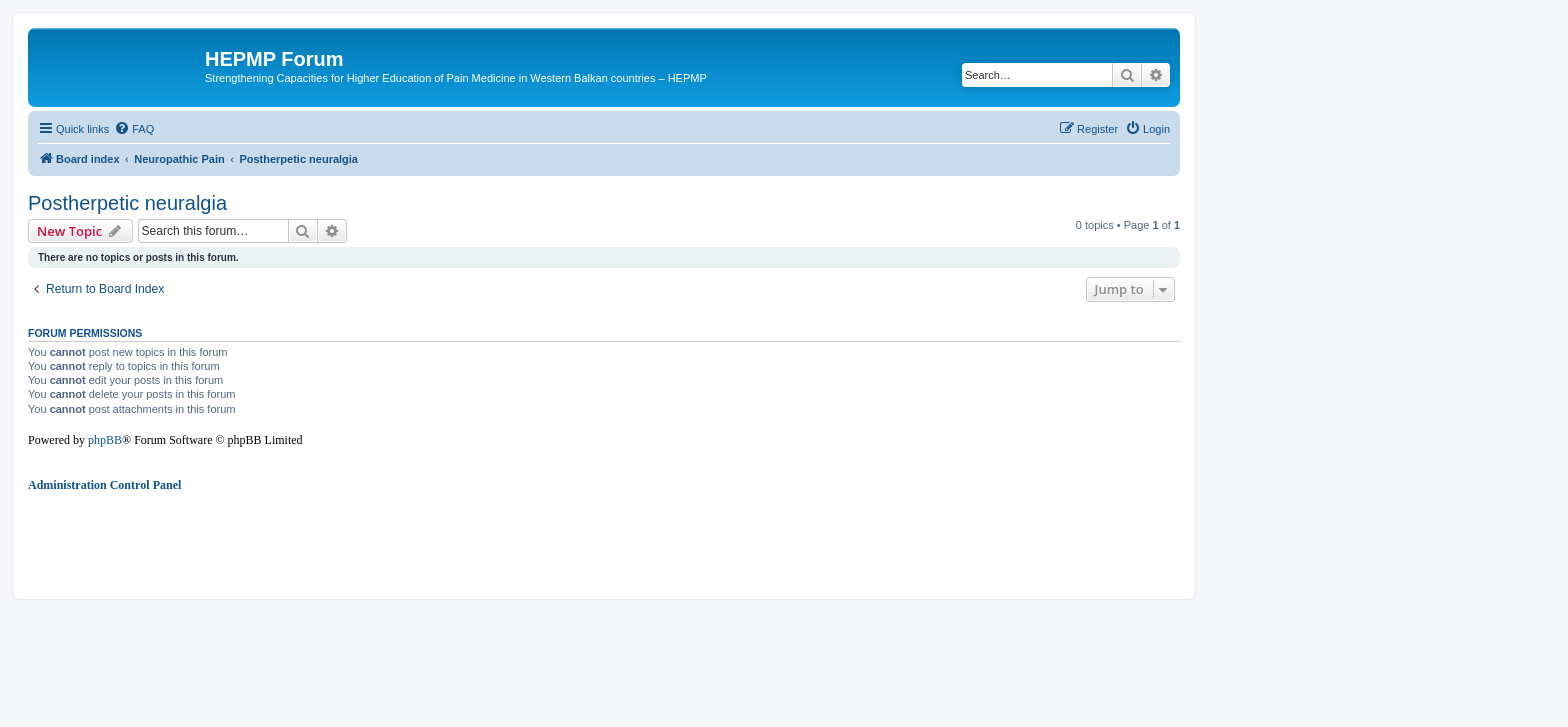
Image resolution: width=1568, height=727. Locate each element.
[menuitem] (134, 129)
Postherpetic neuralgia (127, 203)
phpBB (105, 440)
